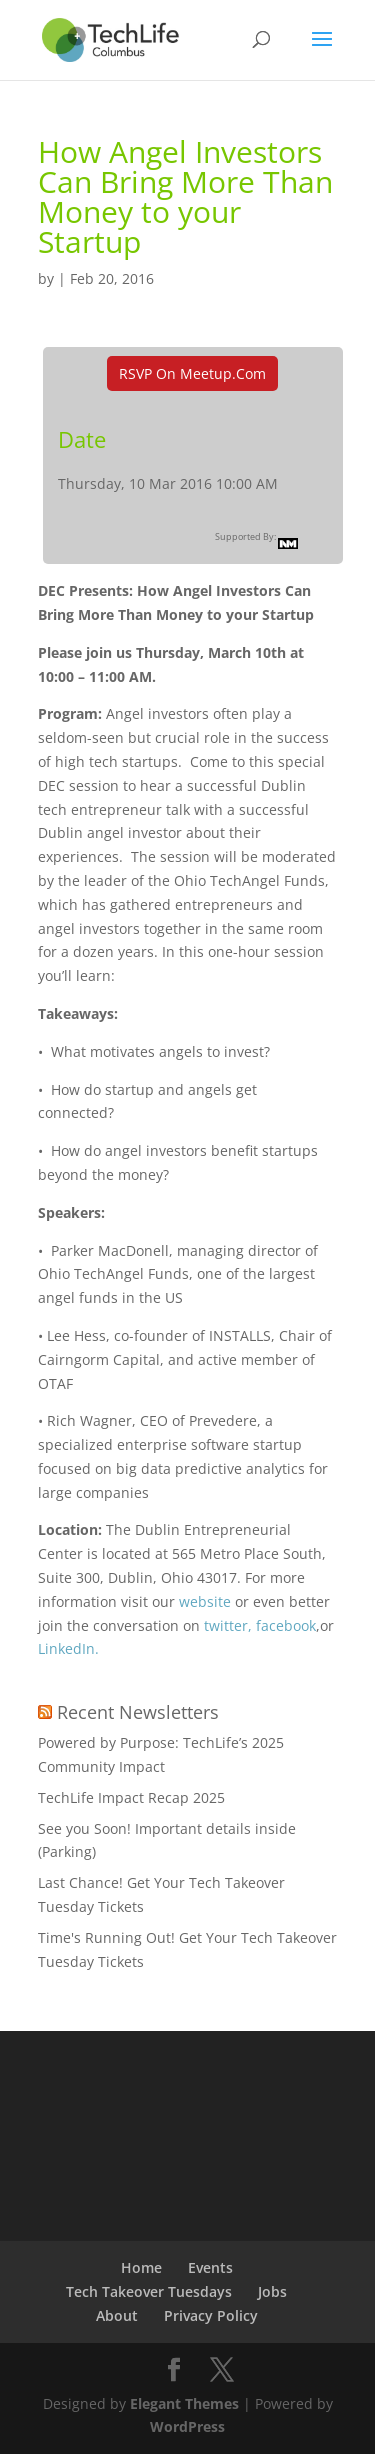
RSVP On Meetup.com (192, 373)
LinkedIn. (68, 1648)
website (203, 1601)
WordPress (187, 2426)
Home (141, 2267)
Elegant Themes (184, 2403)
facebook (286, 1625)
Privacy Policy (211, 2315)
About (117, 2315)
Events (210, 2267)
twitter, (230, 1625)
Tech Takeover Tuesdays (149, 2291)
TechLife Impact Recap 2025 (131, 1797)
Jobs (272, 2291)
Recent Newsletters (138, 1712)
